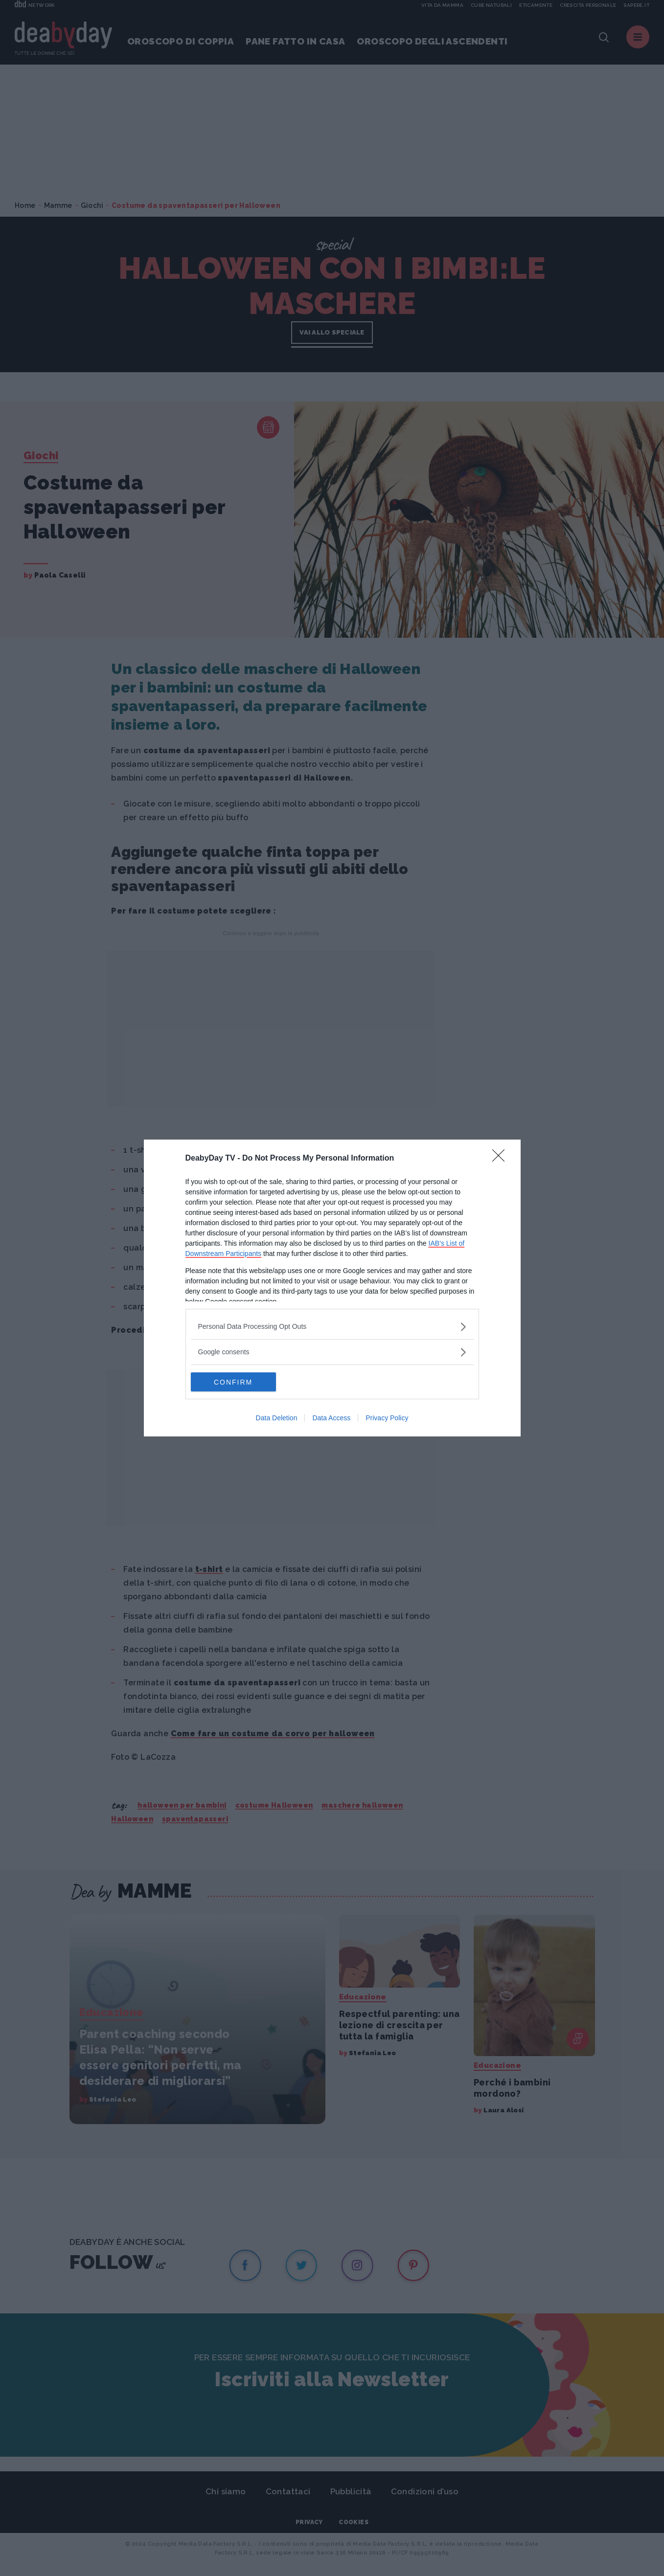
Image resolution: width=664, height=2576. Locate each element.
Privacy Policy (387, 1418)
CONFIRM (237, 1382)
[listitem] (332, 1327)
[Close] (501, 1158)
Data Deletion (277, 1418)
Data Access (331, 1418)
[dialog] (332, 1288)
